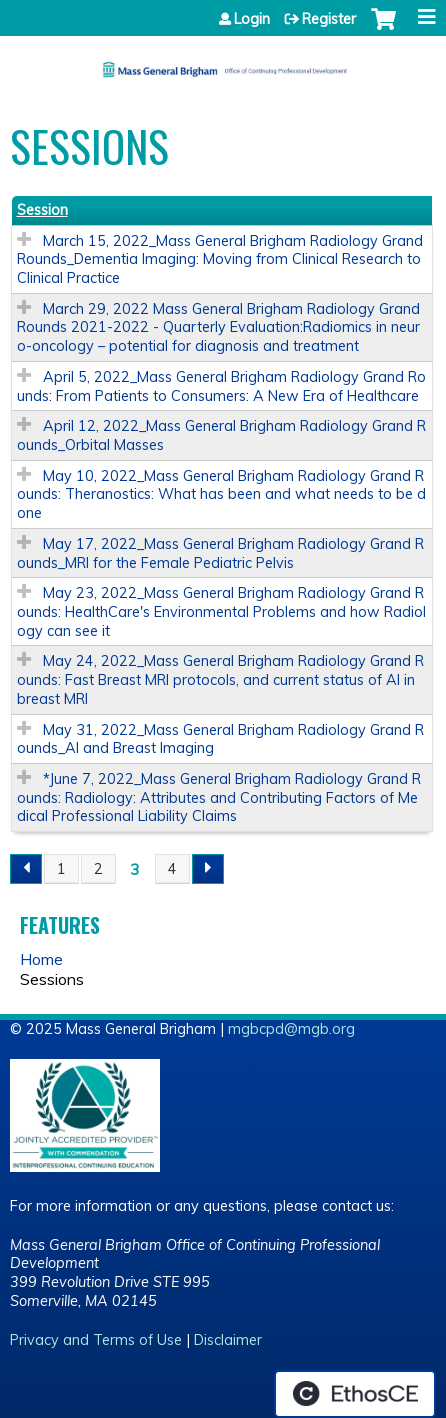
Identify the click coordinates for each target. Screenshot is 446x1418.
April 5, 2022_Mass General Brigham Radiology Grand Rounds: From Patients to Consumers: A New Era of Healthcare (221, 386)
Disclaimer (228, 1340)
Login (252, 19)
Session (42, 210)
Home (41, 959)
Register (329, 19)
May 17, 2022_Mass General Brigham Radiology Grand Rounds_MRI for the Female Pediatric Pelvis (220, 553)
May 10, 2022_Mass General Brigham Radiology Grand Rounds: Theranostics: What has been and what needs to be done (221, 494)
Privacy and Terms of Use (96, 1340)
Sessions (52, 979)
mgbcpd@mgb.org (291, 1029)
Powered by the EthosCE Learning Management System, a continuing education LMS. (355, 1394)
